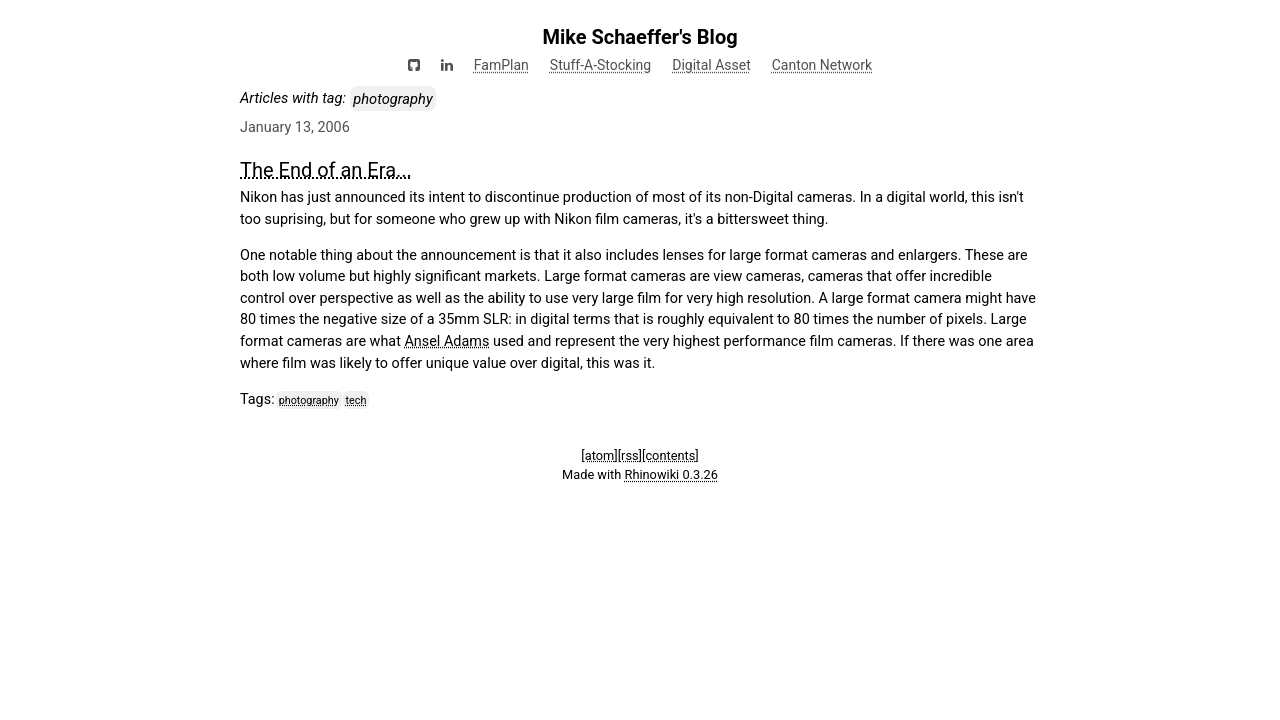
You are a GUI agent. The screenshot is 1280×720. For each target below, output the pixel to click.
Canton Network (822, 65)
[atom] (599, 455)
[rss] (630, 455)
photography (309, 400)
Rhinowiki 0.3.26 (671, 474)
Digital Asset (711, 65)
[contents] (670, 455)
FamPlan (501, 65)
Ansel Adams (446, 341)
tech (356, 400)
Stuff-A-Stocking (600, 65)
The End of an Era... (326, 170)
